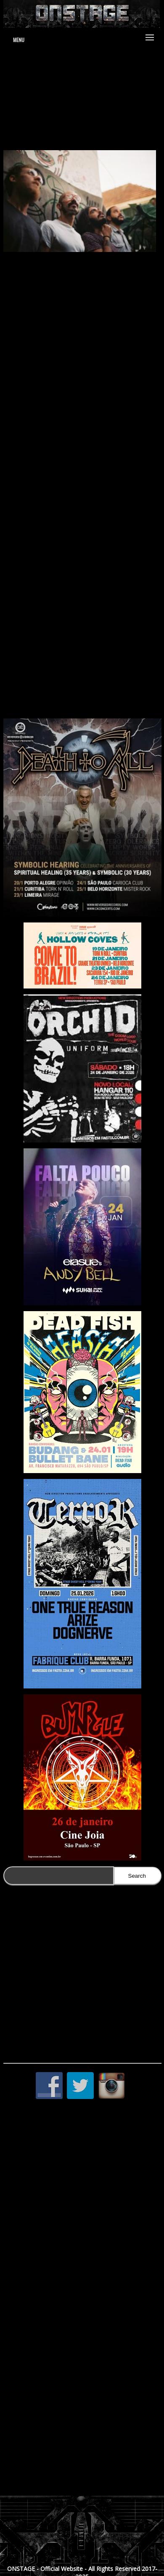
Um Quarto (30, 500)
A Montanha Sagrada (70, 407)
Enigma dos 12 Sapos (125, 407)
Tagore (48, 534)
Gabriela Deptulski (84, 534)
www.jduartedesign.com (82, 81)
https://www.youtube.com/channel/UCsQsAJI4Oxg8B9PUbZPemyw (82, 695)
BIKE (111, 270)
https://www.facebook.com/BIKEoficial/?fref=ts (83, 706)
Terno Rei (28, 523)
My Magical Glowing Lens (46, 511)
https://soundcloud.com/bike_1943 (75, 676)
